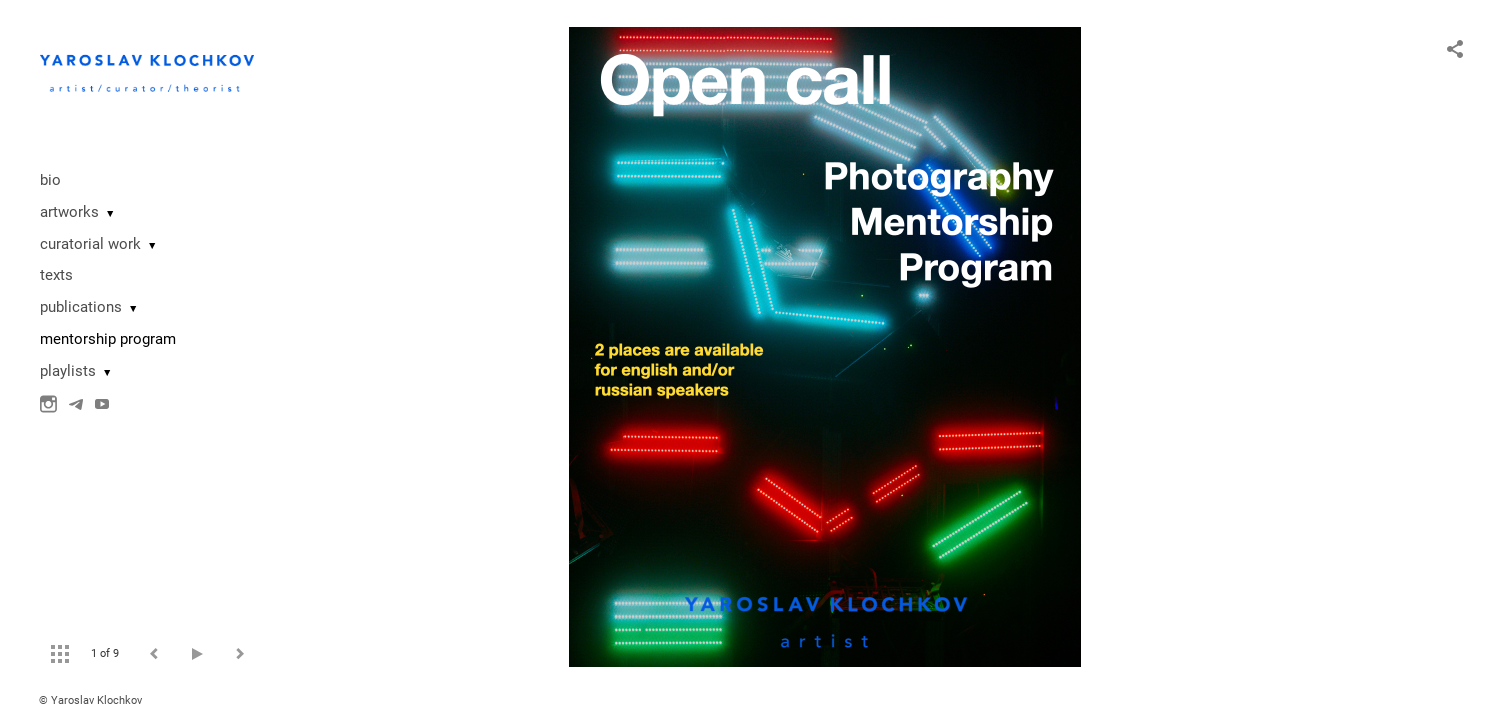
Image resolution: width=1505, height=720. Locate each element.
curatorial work (90, 244)
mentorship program (108, 339)
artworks (69, 212)
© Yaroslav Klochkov (90, 700)
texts (56, 275)
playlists (68, 371)
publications (81, 307)
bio (50, 180)
